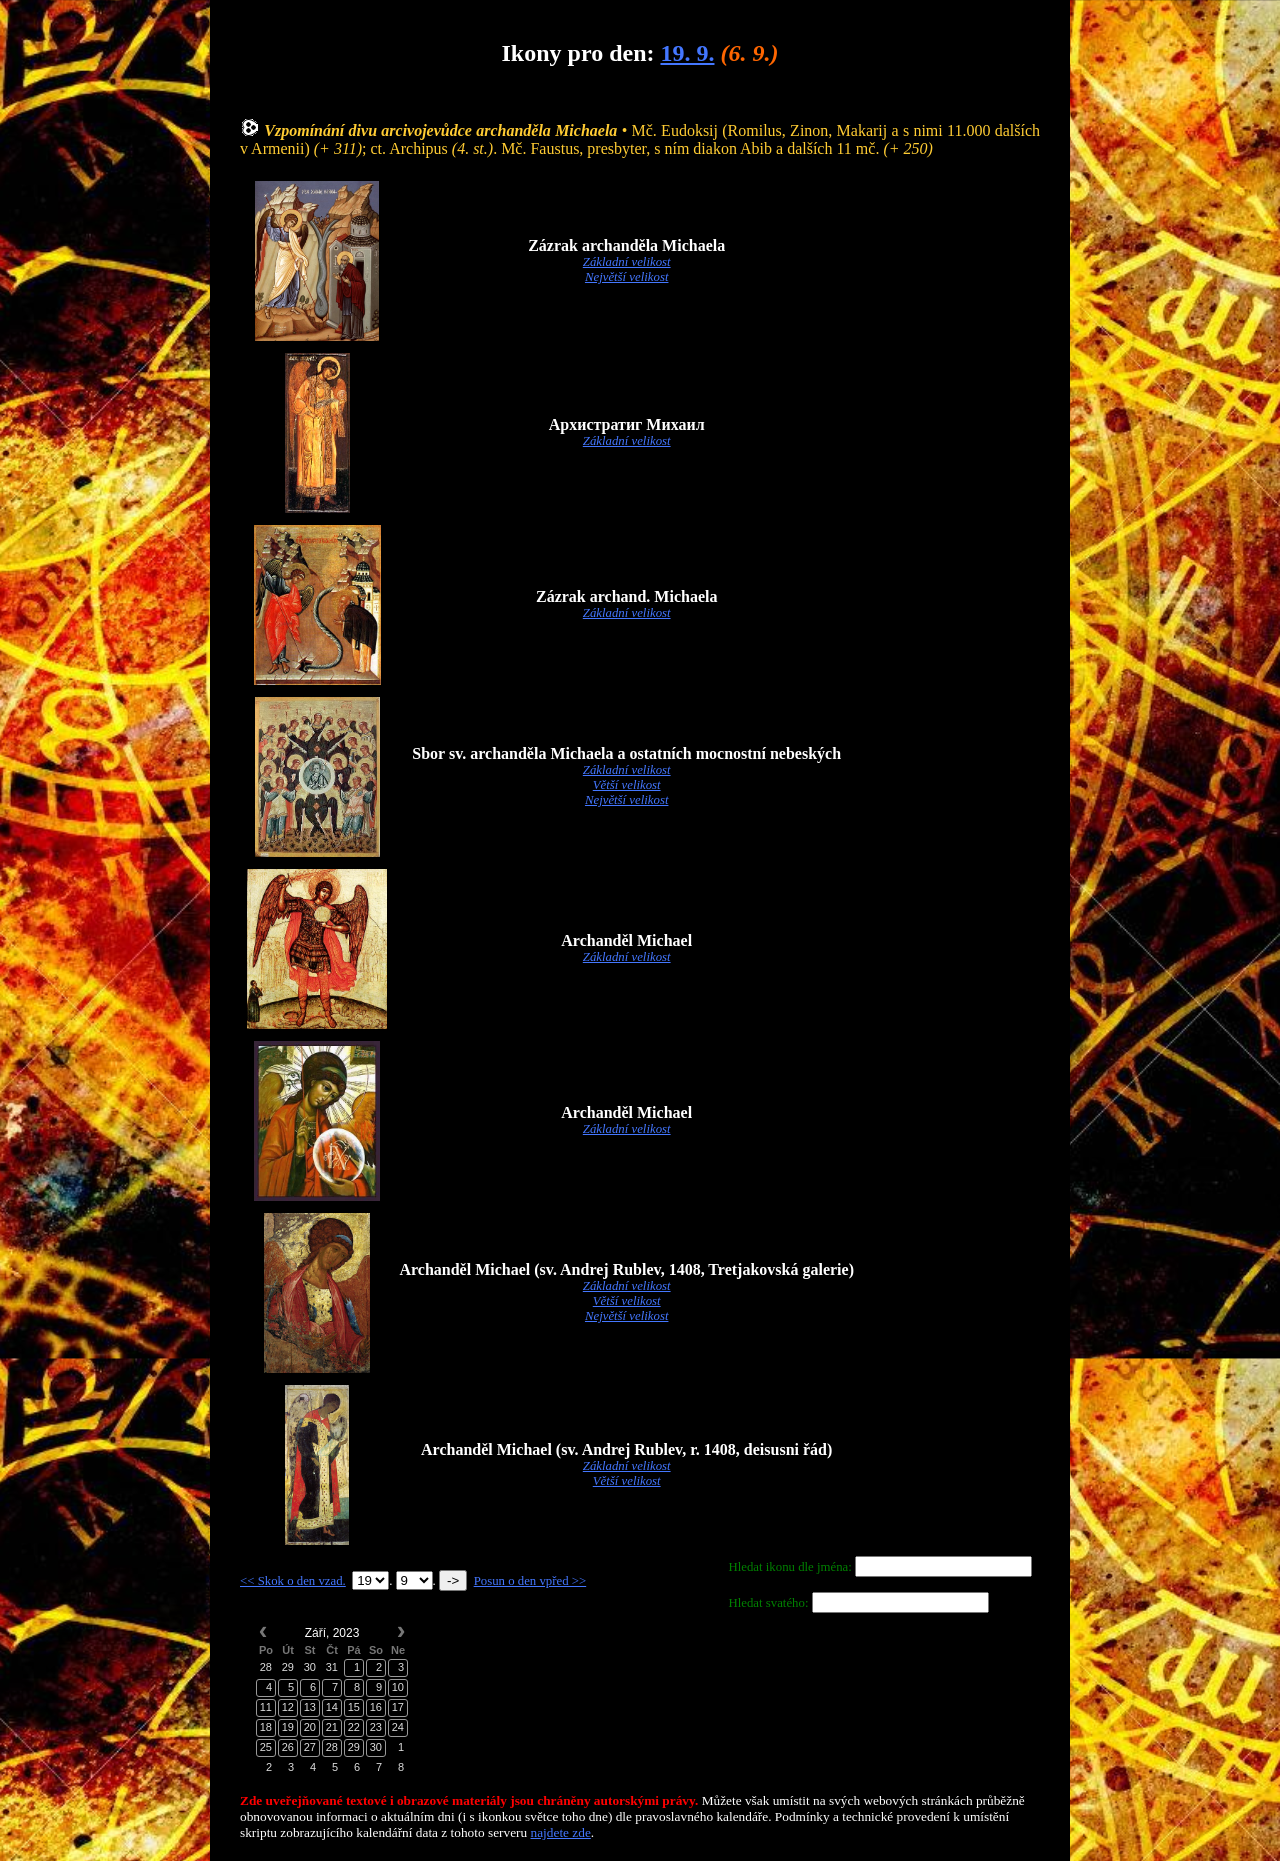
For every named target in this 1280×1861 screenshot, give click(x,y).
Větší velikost (627, 785)
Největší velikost (627, 277)
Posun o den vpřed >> (530, 1581)
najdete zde (561, 1832)
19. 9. (687, 53)
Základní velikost (627, 262)
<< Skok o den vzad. (293, 1581)
